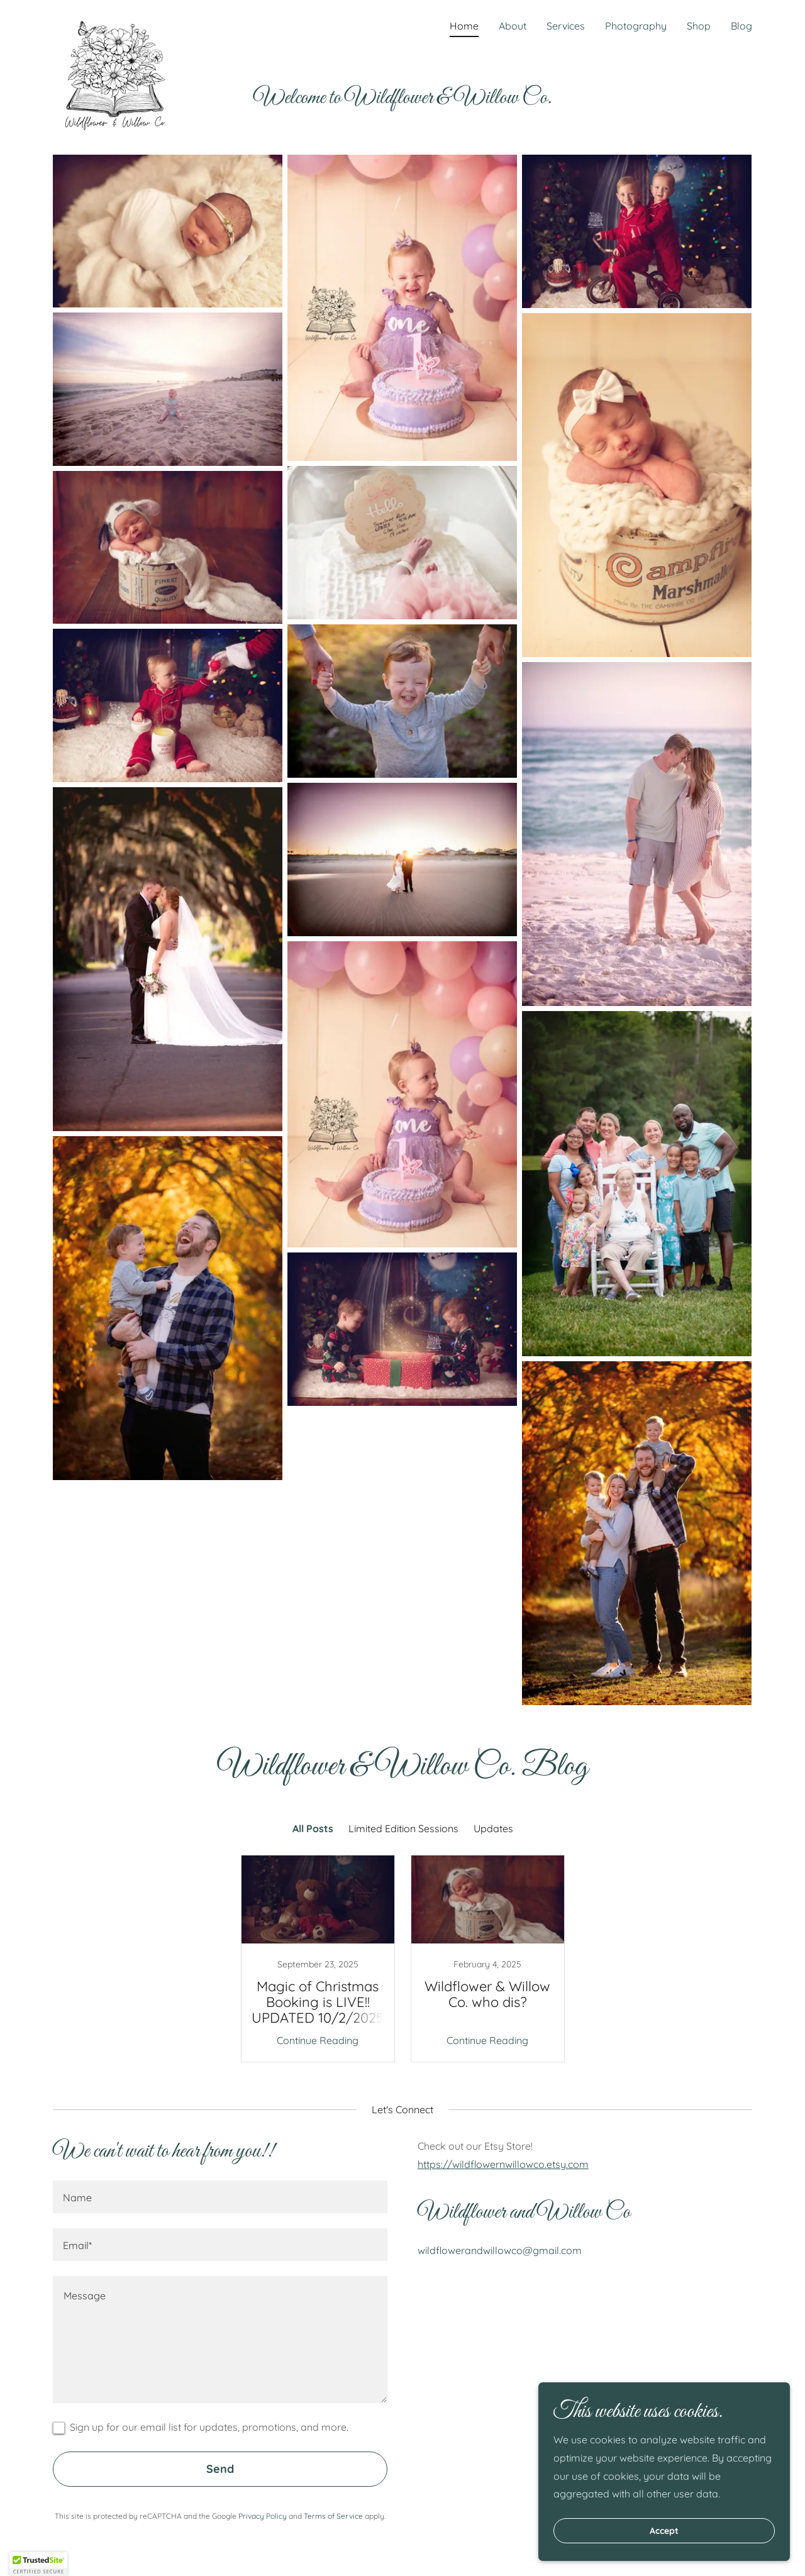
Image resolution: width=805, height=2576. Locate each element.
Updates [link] (493, 1828)
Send (220, 2469)
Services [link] (566, 25)
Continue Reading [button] (317, 2040)
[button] (38, 2564)
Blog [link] (741, 25)
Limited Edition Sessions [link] (403, 1828)
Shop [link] (699, 25)
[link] (116, 22)
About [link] (512, 25)
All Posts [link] (312, 1828)
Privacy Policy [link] (262, 2516)
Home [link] (464, 25)
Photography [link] (636, 25)
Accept (664, 2530)
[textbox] (220, 2197)
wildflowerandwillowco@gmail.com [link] (500, 2250)
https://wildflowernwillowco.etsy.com (503, 2164)
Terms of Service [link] (333, 2516)
